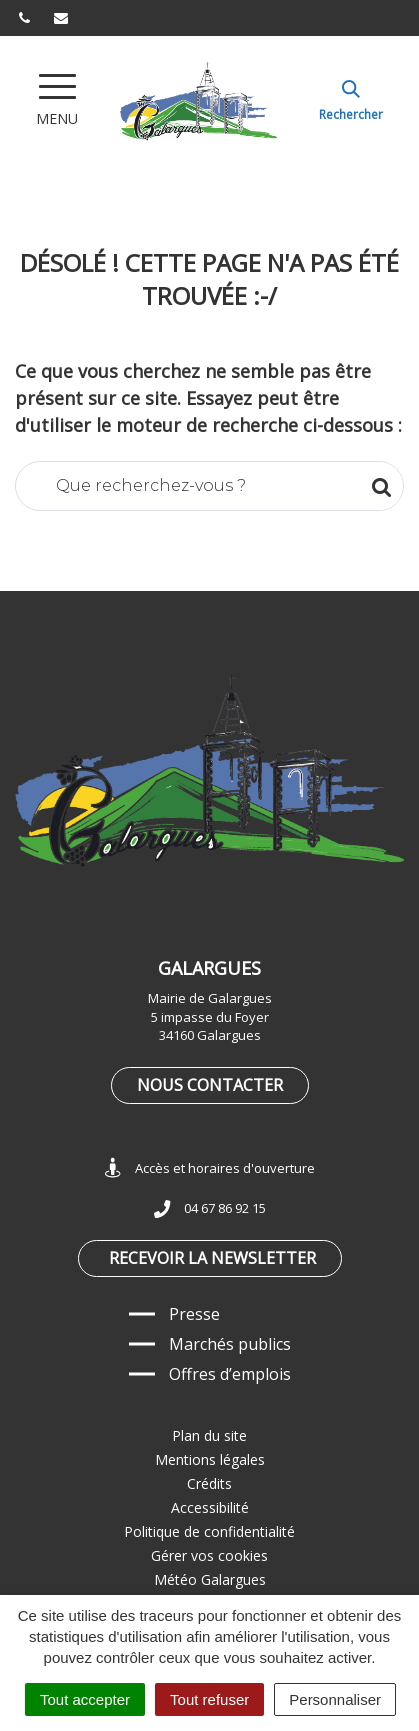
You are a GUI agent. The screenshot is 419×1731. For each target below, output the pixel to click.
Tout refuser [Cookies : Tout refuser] (209, 1699)
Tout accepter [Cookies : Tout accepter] (85, 1699)
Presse (194, 1314)
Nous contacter (210, 1085)
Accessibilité (210, 1507)
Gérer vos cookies (209, 1555)
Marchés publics (230, 1344)
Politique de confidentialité (209, 1531)
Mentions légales (210, 1459)
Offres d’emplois (230, 1374)
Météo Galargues (210, 1579)
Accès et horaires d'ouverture (210, 1168)
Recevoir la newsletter (212, 1258)
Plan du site (209, 1435)
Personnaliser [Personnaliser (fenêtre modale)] (335, 1699)
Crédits (209, 1483)
